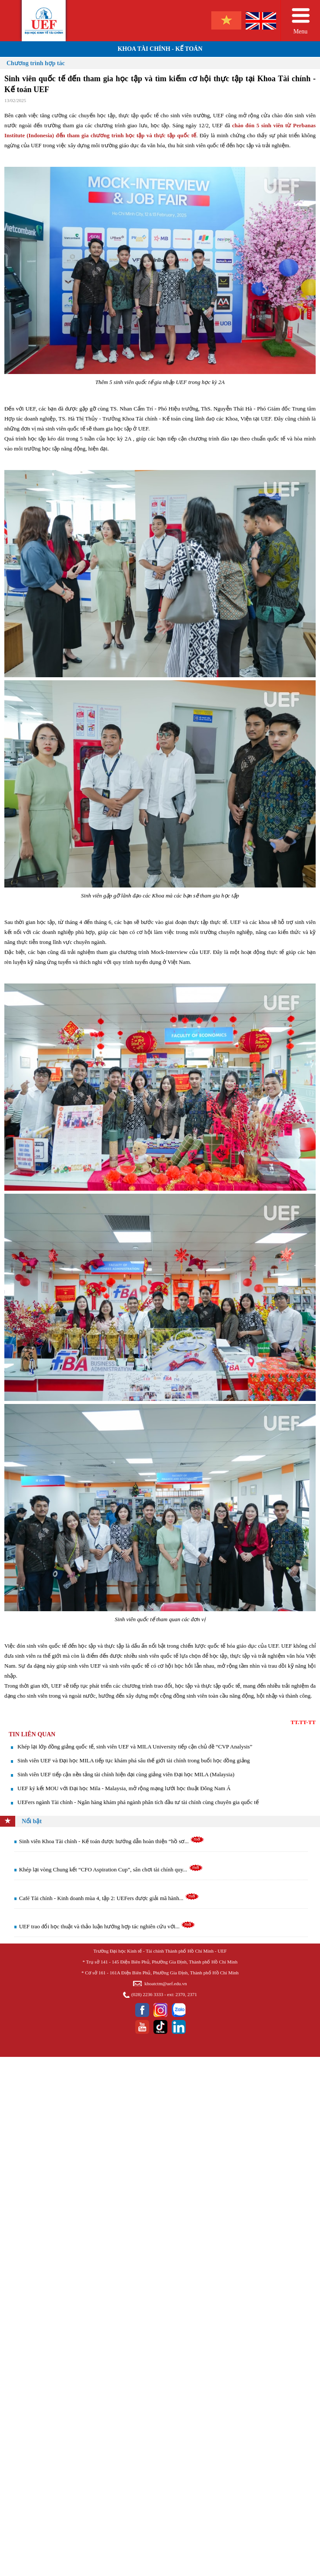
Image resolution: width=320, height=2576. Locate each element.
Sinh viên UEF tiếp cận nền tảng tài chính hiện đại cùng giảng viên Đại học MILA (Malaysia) (125, 1774)
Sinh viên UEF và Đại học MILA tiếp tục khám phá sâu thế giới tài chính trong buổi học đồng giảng (133, 1760)
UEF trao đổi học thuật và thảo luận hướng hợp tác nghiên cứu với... (107, 1926)
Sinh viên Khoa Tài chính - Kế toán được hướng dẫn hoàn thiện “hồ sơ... (112, 1841)
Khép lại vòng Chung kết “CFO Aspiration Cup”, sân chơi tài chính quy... (111, 1869)
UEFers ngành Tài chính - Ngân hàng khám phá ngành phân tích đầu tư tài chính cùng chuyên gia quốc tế (138, 1802)
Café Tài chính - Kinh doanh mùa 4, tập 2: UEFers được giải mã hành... (109, 1898)
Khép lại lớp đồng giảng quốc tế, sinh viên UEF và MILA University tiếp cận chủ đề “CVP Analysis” (134, 1746)
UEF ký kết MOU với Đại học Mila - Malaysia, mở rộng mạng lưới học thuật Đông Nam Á (124, 1788)
